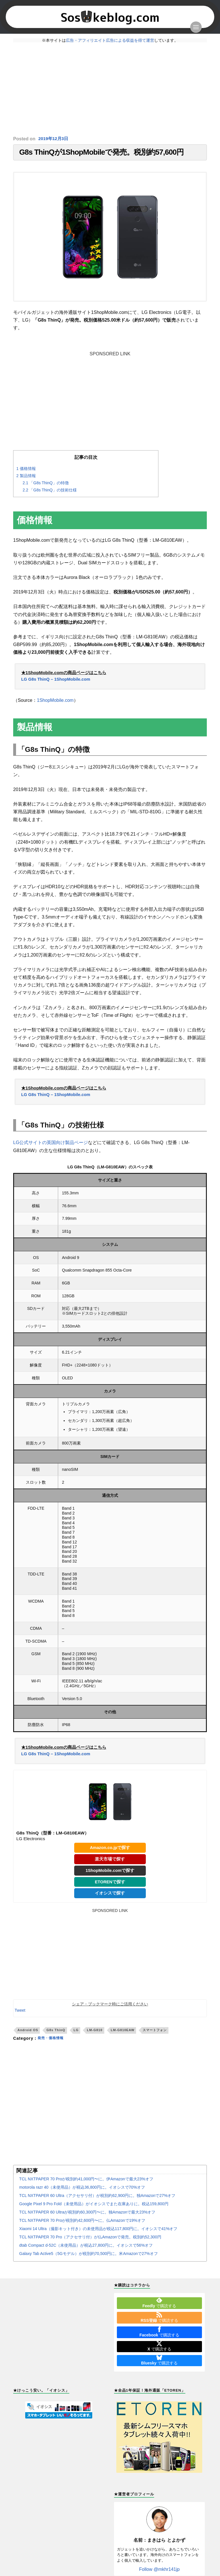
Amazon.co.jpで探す (110, 1850)
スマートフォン (155, 2035)
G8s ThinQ (55, 2035)
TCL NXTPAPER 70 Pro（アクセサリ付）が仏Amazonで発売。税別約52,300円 (90, 2241)
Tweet (20, 2015)
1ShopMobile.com (55, 702)
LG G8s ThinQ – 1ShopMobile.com (57, 681)
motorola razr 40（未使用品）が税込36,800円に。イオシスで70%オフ (82, 2191)
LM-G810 (94, 2035)
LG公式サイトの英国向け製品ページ (50, 1145)
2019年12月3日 (54, 138)
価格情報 (26, 471)
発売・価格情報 (53, 2043)
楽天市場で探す (110, 1862)
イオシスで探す (110, 1897)
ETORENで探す (110, 1885)
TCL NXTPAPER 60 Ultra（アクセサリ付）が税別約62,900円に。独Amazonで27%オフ (97, 2200)
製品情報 (26, 478)
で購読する (159, 2307)
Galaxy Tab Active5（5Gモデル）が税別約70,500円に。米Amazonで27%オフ (88, 2258)
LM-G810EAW (123, 2035)
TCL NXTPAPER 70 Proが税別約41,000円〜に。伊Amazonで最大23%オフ (86, 2183)
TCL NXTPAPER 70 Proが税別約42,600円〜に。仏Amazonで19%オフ (82, 2225)
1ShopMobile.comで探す (110, 1874)
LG (76, 2035)
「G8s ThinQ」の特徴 (47, 485)
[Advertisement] (110, 89)
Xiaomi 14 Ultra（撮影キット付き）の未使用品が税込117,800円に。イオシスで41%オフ (98, 2233)
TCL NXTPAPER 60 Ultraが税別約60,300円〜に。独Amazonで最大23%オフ (87, 2216)
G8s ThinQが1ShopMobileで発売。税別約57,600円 (101, 153)
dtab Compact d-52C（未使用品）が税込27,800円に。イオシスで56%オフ (86, 2250)
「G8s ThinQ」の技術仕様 (51, 492)
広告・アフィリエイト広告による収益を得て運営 (110, 40)
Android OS (27, 2035)
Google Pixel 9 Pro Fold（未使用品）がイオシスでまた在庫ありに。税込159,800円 (93, 2208)
